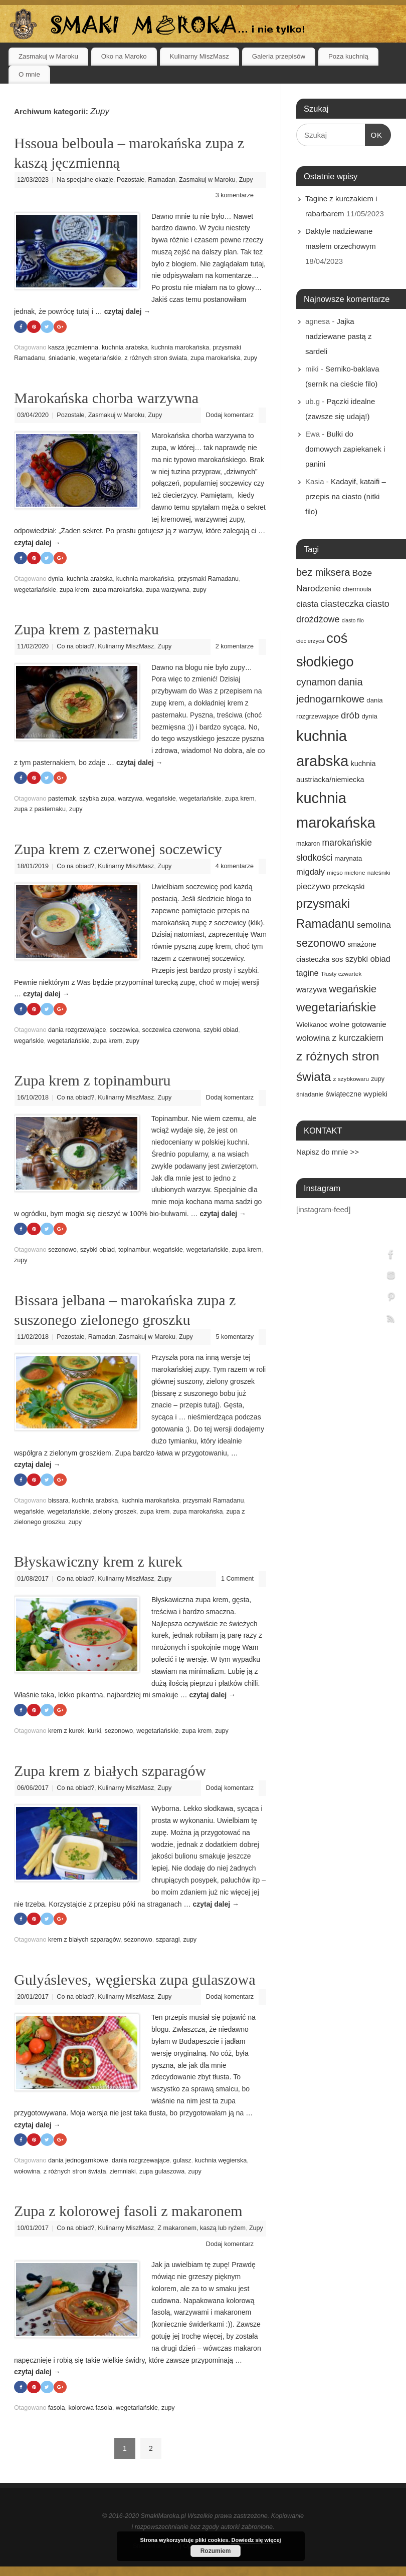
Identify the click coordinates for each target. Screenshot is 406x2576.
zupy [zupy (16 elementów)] (377, 1078)
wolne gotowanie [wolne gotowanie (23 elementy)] (358, 1024)
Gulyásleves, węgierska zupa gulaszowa (135, 1983)
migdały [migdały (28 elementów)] (310, 872)
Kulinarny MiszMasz (199, 56)
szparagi (168, 1943)
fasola (56, 2412)
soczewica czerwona (171, 1031)
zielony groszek (115, 1514)
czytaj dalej (127, 311)
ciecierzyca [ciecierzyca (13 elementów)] (310, 641)
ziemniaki (122, 2175)
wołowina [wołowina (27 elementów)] (313, 1037)
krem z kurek (66, 1734)
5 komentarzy (235, 1338)
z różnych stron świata (156, 358)
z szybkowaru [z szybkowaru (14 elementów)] (351, 1078)
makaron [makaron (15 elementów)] (308, 843)
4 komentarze (235, 867)
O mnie (29, 74)
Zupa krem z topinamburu (92, 1082)
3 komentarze (235, 195)
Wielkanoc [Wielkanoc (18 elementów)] (311, 1024)
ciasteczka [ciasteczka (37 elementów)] (342, 603)
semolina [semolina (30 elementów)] (373, 925)
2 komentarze (235, 647)
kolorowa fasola (91, 2412)
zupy (251, 358)
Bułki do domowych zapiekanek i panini (345, 449)
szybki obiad (221, 1031)
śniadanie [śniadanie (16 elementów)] (309, 1094)
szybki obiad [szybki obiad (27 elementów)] (367, 958)
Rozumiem (215, 2550)
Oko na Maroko (124, 56)
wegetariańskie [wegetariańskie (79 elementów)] (336, 1007)
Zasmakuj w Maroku (48, 56)
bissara (58, 1503)
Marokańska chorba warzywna (106, 398)
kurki (94, 1734)
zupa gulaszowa (161, 2175)
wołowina (27, 2175)
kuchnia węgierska (221, 2164)
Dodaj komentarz (230, 415)
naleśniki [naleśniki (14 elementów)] (378, 872)
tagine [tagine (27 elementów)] (307, 972)
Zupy (246, 179)
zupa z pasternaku (40, 810)
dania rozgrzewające (77, 1031)
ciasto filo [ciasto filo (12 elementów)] (353, 620)
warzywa (130, 800)
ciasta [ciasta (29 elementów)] (307, 604)
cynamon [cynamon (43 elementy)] (316, 681)
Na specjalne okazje (85, 179)
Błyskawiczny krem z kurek (98, 1564)
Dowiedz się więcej (256, 2540)
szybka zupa (96, 800)
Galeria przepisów (278, 56)
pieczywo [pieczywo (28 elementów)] (313, 886)
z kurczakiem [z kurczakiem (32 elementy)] (357, 1038)
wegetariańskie (100, 358)
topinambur (133, 1251)
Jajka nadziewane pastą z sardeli (338, 336)
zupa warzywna (167, 590)
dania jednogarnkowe (78, 2164)
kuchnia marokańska (180, 347)
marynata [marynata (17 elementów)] (348, 858)
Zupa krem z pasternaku (86, 630)
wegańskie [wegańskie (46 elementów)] (352, 988)
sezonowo (62, 1251)
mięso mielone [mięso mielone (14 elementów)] (346, 872)
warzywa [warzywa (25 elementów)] (311, 989)
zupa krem (74, 590)
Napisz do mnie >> (327, 1152)
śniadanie (62, 358)
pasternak (62, 800)
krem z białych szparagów (84, 1943)
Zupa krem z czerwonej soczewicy (118, 850)
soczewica (123, 1031)
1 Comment (237, 1581)
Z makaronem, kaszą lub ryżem (201, 2232)
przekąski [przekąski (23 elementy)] (348, 886)
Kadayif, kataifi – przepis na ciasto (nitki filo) (345, 496)
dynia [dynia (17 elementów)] (369, 716)
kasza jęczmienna (73, 347)
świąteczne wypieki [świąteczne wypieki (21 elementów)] (356, 1094)
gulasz (182, 2164)
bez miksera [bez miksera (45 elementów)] (323, 572)
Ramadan (161, 179)
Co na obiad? (75, 647)
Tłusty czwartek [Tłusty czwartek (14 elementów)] (341, 973)
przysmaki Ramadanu (208, 579)
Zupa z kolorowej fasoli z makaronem (128, 2214)
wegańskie (161, 800)
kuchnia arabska (125, 347)
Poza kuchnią (348, 56)
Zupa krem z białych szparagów (110, 1773)
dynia (55, 579)
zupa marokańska (215, 358)
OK (374, 133)
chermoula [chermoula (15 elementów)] (357, 589)
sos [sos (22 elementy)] (337, 959)
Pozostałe (130, 179)
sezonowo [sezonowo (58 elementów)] (320, 943)
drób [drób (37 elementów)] (350, 715)
